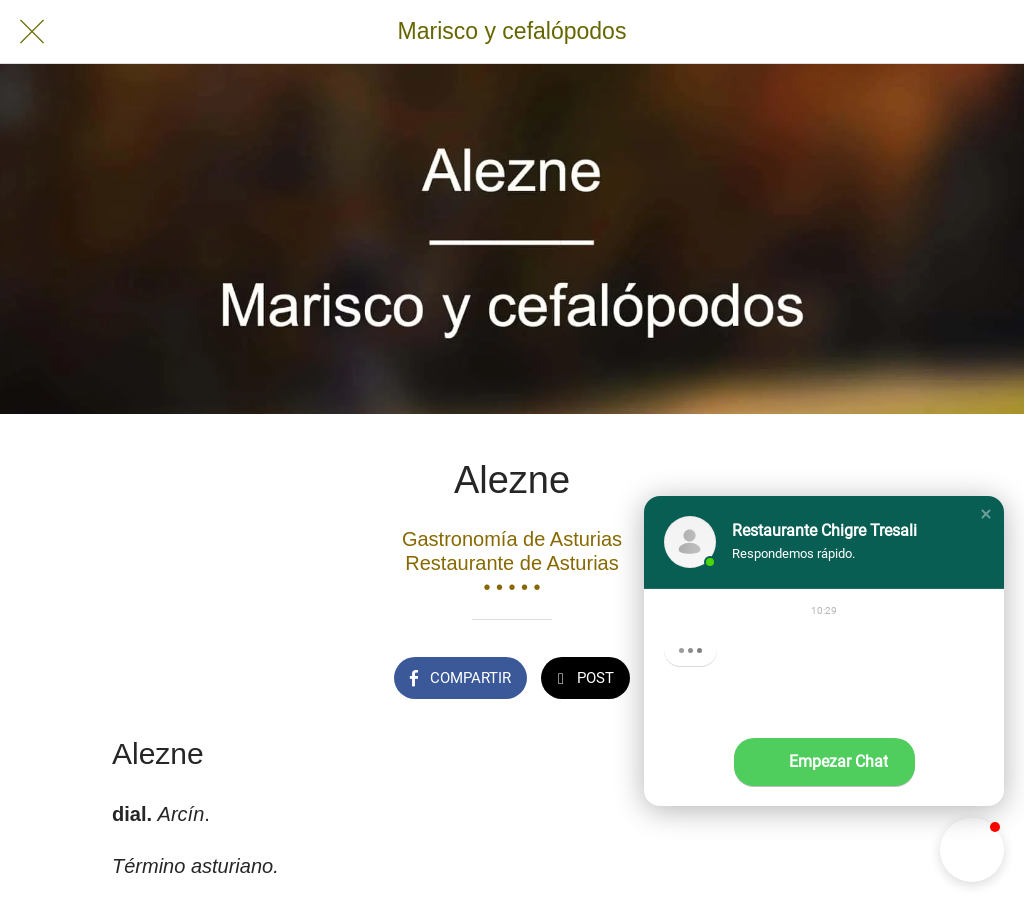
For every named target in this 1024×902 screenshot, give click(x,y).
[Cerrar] (32, 32)
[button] (986, 514)
